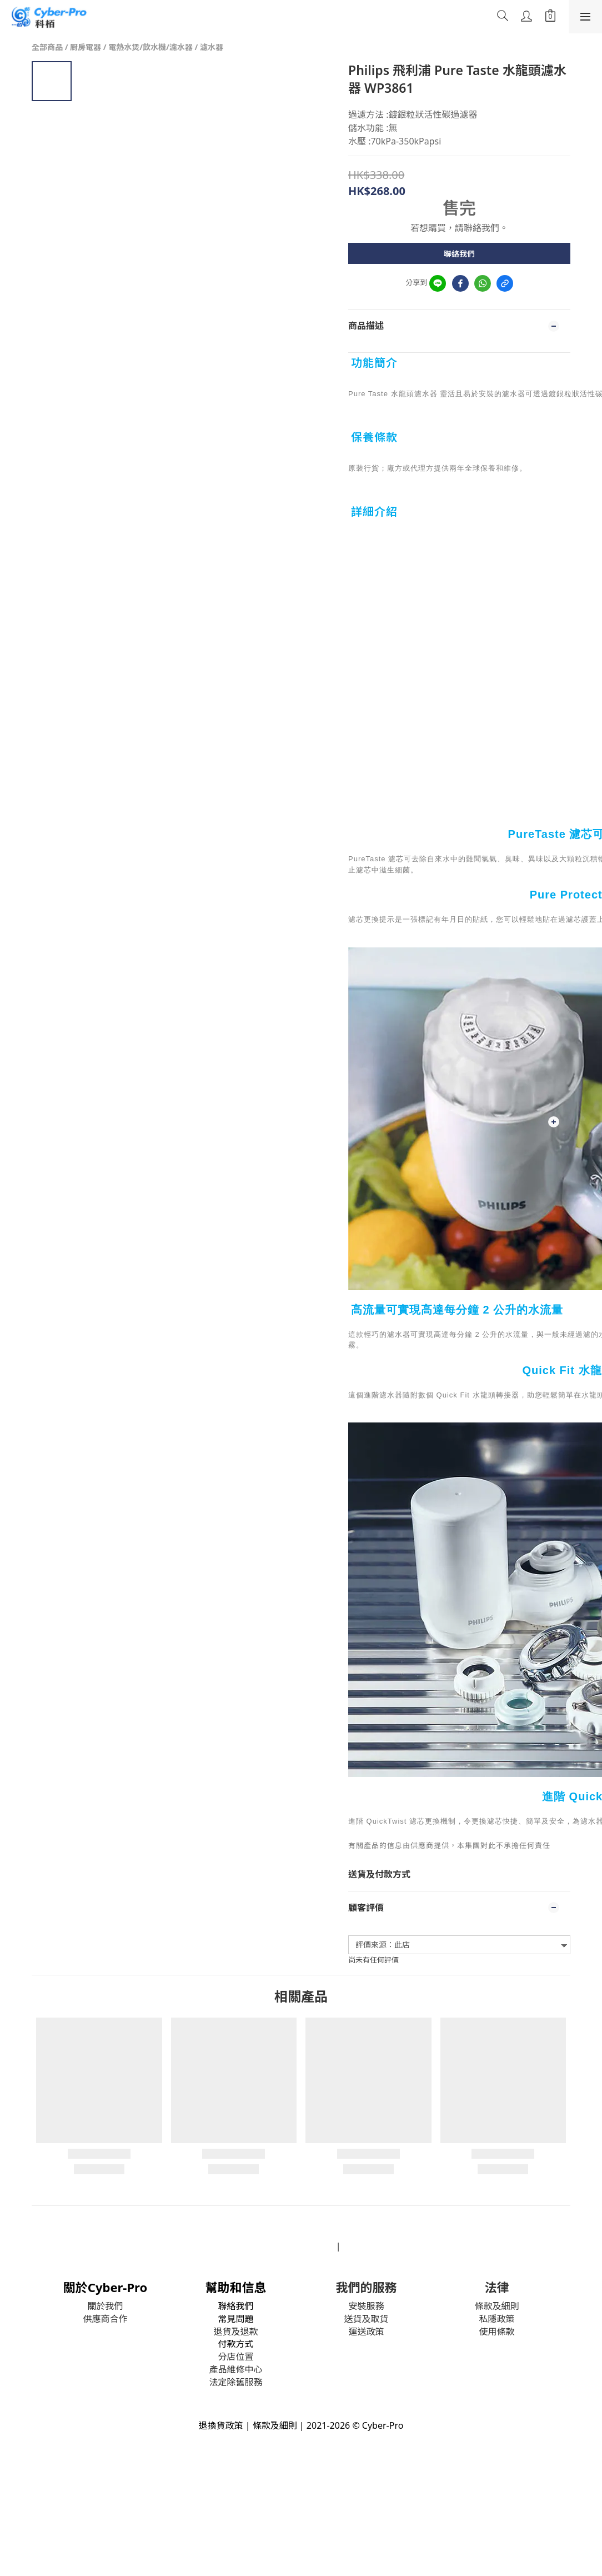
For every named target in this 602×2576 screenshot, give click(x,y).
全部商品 (47, 47)
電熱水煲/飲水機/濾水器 (150, 47)
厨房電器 (85, 47)
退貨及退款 (235, 2331)
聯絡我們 (459, 253)
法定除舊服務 (235, 2382)
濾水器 (211, 47)
